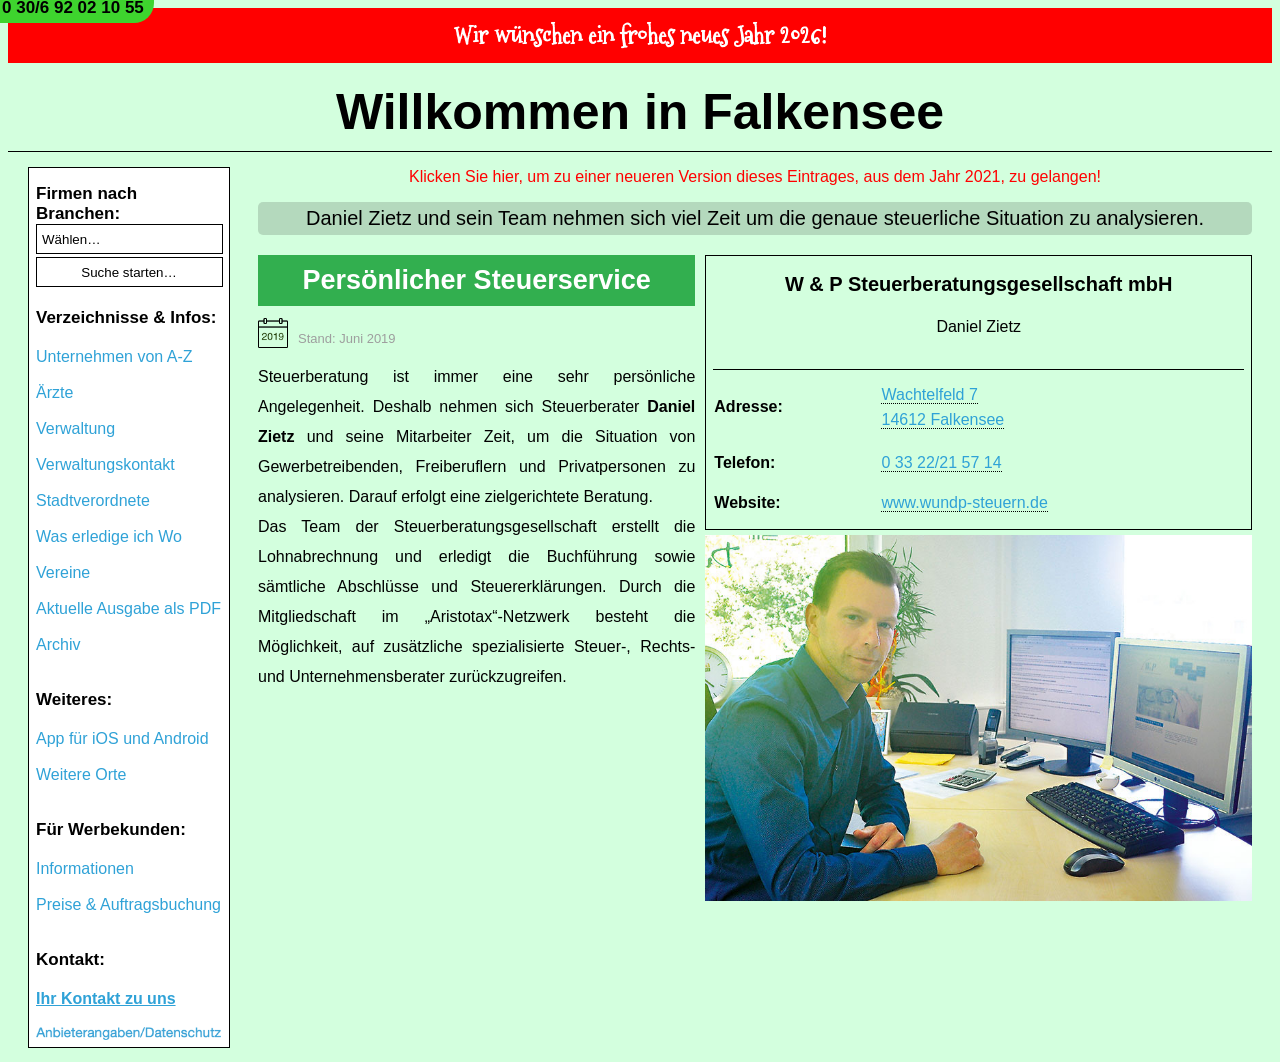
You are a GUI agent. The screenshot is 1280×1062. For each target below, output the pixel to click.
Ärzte (54, 392)
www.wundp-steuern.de (964, 502)
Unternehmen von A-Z (114, 356)
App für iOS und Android (122, 738)
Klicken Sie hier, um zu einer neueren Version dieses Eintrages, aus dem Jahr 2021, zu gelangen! (755, 176)
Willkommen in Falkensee (640, 112)
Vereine (63, 572)
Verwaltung (75, 428)
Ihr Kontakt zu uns (106, 998)
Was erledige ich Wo (109, 536)
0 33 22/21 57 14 (941, 462)
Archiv (58, 644)
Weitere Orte (81, 774)
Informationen (85, 868)
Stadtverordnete (93, 500)
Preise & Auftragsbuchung (128, 904)
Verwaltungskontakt (105, 464)
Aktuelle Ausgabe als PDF (128, 608)
